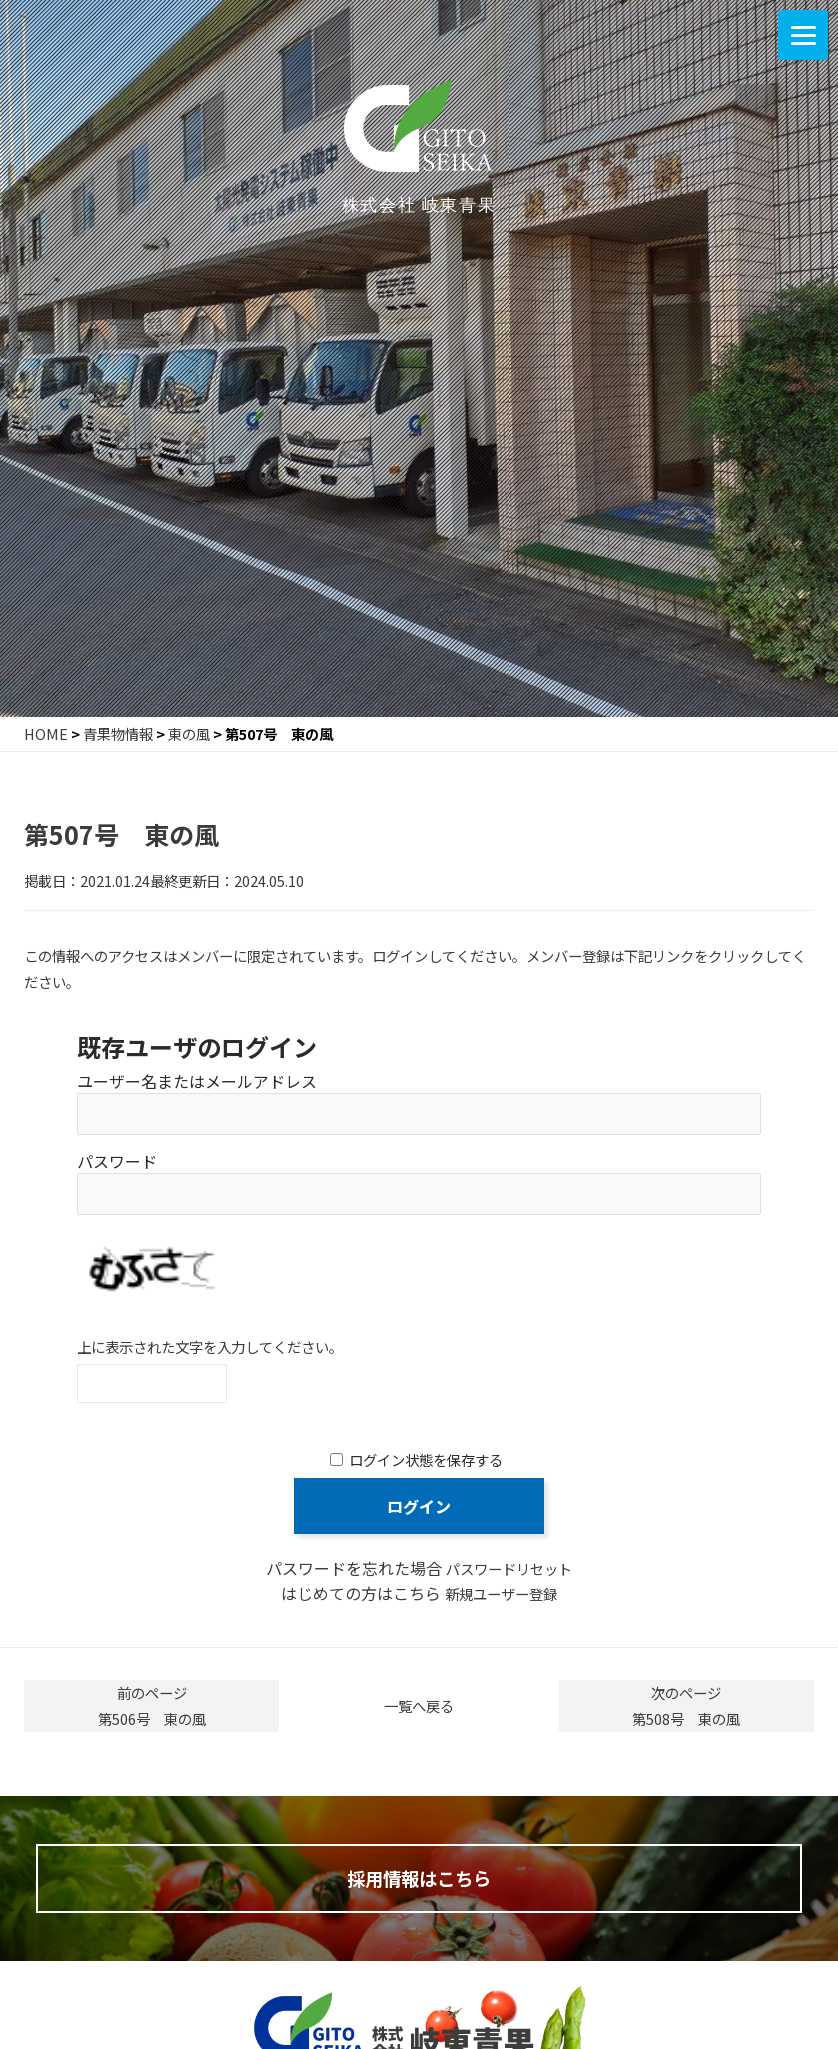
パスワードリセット (509, 1568)
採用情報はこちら (419, 1883)
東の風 (189, 733)
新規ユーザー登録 (501, 1593)
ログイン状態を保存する (426, 1459)
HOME (46, 733)
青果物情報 (118, 733)
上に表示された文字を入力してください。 (210, 1346)
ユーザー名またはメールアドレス (197, 1081)
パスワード (117, 1161)
